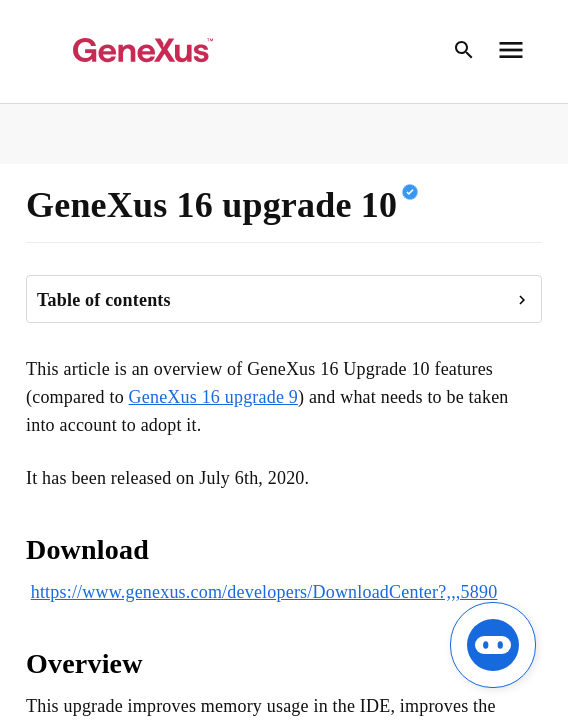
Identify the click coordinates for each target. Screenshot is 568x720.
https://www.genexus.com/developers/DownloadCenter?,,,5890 (264, 592)
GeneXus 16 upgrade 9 (213, 397)
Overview (84, 663)
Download (87, 549)
